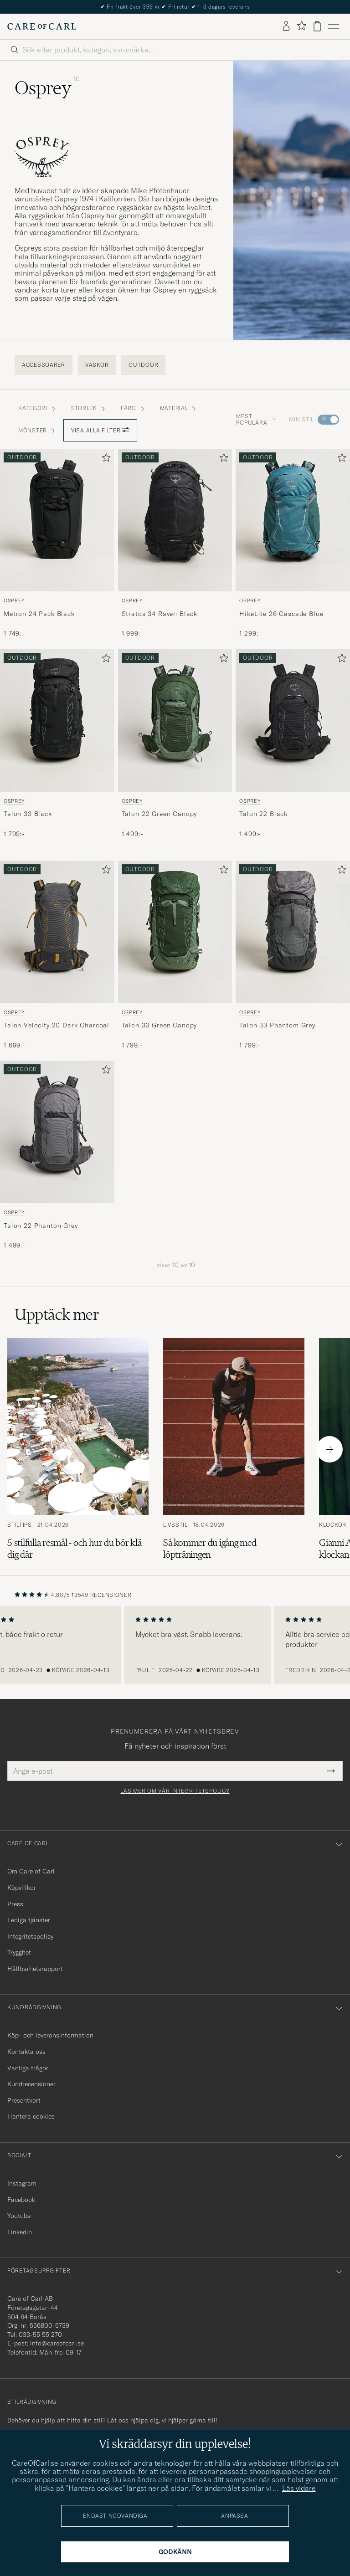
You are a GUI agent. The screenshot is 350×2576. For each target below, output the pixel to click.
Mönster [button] (37, 430)
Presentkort (24, 2100)
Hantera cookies (31, 2116)
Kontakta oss (26, 2051)
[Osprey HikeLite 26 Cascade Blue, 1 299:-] (293, 543)
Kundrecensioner (31, 2084)
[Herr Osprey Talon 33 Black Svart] (57, 720)
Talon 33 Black (28, 814)
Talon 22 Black (263, 814)
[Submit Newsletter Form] (331, 1771)
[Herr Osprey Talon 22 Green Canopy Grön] (175, 720)
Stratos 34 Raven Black (159, 614)
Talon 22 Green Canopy (159, 814)
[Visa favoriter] (301, 26)
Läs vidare (299, 2488)
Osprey (14, 600)
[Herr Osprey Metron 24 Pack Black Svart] (57, 520)
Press (15, 1904)
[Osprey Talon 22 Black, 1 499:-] (293, 744)
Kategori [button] (37, 408)
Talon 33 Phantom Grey (277, 1025)
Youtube (19, 2216)
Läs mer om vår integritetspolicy (174, 1791)
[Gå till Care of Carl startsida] (42, 26)
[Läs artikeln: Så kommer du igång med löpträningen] (233, 1449)
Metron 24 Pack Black (39, 614)
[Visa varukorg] (317, 26)
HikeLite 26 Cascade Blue (281, 614)
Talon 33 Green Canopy (159, 1025)
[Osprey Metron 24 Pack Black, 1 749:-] (57, 543)
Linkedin (19, 2232)
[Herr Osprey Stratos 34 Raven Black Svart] (175, 520)
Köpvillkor (21, 1887)
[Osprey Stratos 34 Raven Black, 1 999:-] (175, 543)
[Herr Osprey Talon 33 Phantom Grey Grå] (293, 932)
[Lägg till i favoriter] (104, 459)
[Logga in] (286, 26)
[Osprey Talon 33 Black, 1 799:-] (57, 744)
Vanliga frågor (27, 2068)
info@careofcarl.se (57, 2343)
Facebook (21, 2200)
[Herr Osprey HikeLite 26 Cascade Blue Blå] (293, 520)
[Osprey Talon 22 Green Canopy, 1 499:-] (175, 744)
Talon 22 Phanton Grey (41, 1225)
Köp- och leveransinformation (50, 2035)
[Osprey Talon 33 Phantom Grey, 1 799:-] (293, 955)
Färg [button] (133, 408)
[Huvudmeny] (333, 26)
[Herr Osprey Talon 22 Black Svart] (293, 720)
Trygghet (19, 1952)
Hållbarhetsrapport (35, 1969)
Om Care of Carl (31, 1871)
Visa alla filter (100, 430)
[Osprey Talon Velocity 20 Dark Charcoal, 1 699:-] (57, 955)
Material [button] (178, 408)
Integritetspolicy (30, 1936)
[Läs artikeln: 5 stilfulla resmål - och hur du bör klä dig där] (78, 1449)
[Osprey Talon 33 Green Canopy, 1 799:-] (175, 955)
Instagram (21, 2183)
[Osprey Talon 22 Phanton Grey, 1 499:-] (57, 1155)
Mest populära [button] (256, 419)
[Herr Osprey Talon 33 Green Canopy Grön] (175, 932)
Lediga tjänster (28, 1920)
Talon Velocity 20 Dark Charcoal (56, 1025)
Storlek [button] (88, 408)
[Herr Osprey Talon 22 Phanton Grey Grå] (57, 1132)
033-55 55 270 (40, 2334)
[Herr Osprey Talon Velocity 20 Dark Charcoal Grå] (57, 932)
